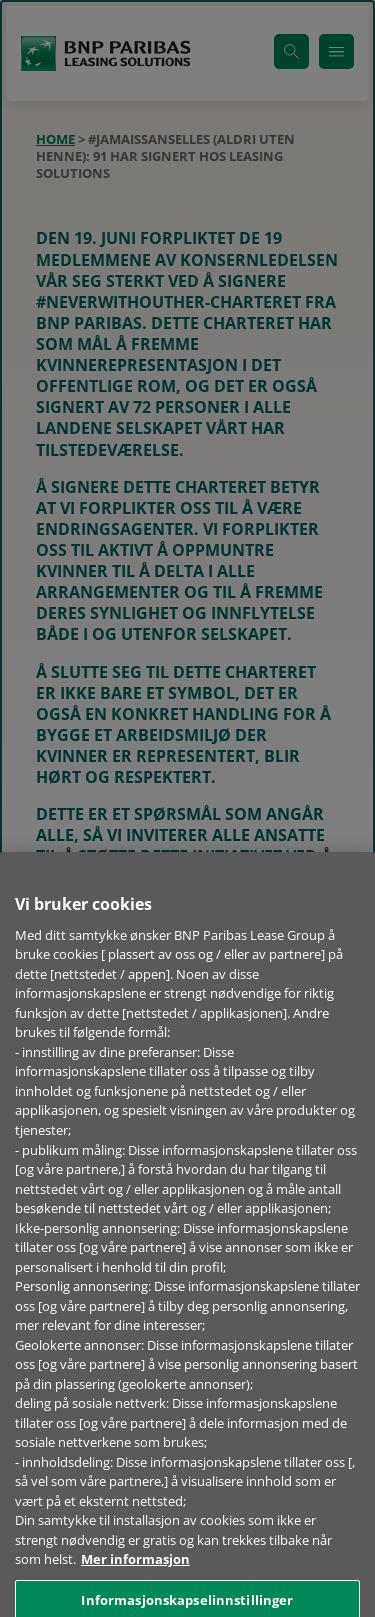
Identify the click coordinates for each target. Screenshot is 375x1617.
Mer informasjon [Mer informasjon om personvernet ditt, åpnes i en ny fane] (135, 1586)
